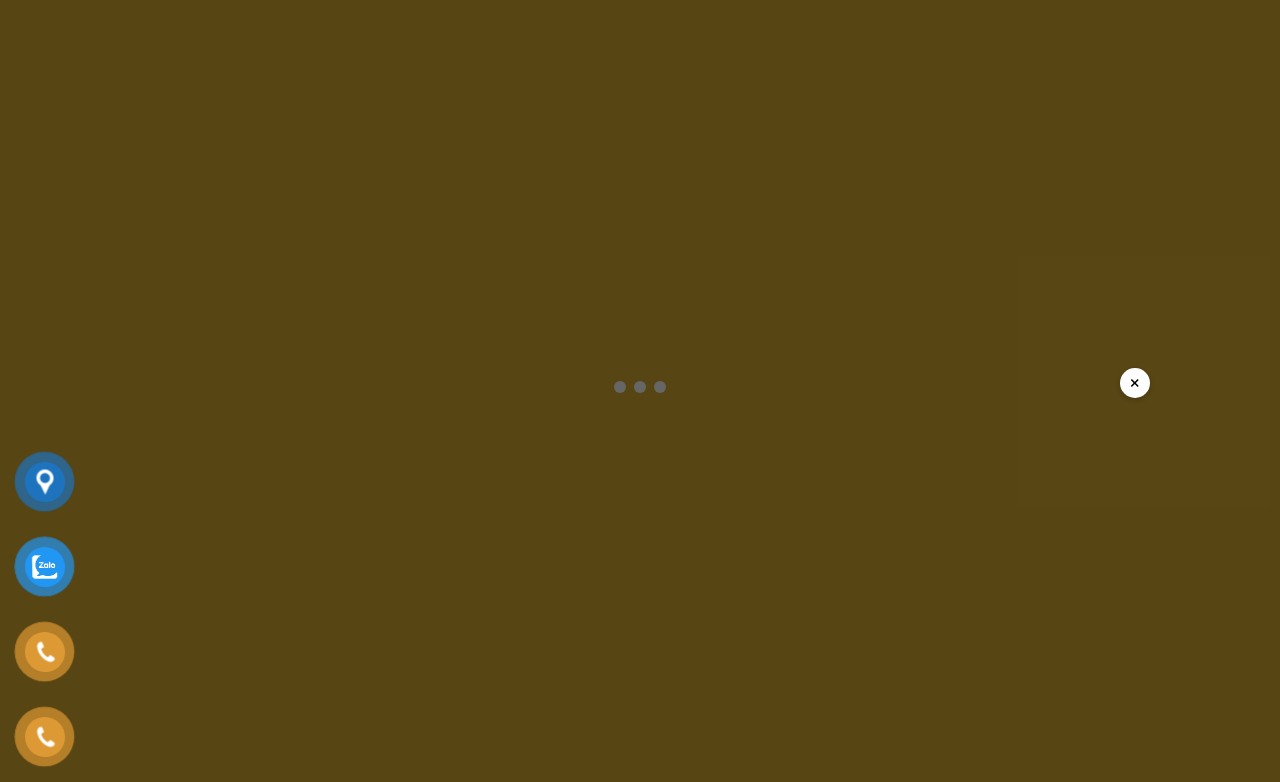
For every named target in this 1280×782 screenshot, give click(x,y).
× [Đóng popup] (1135, 382)
